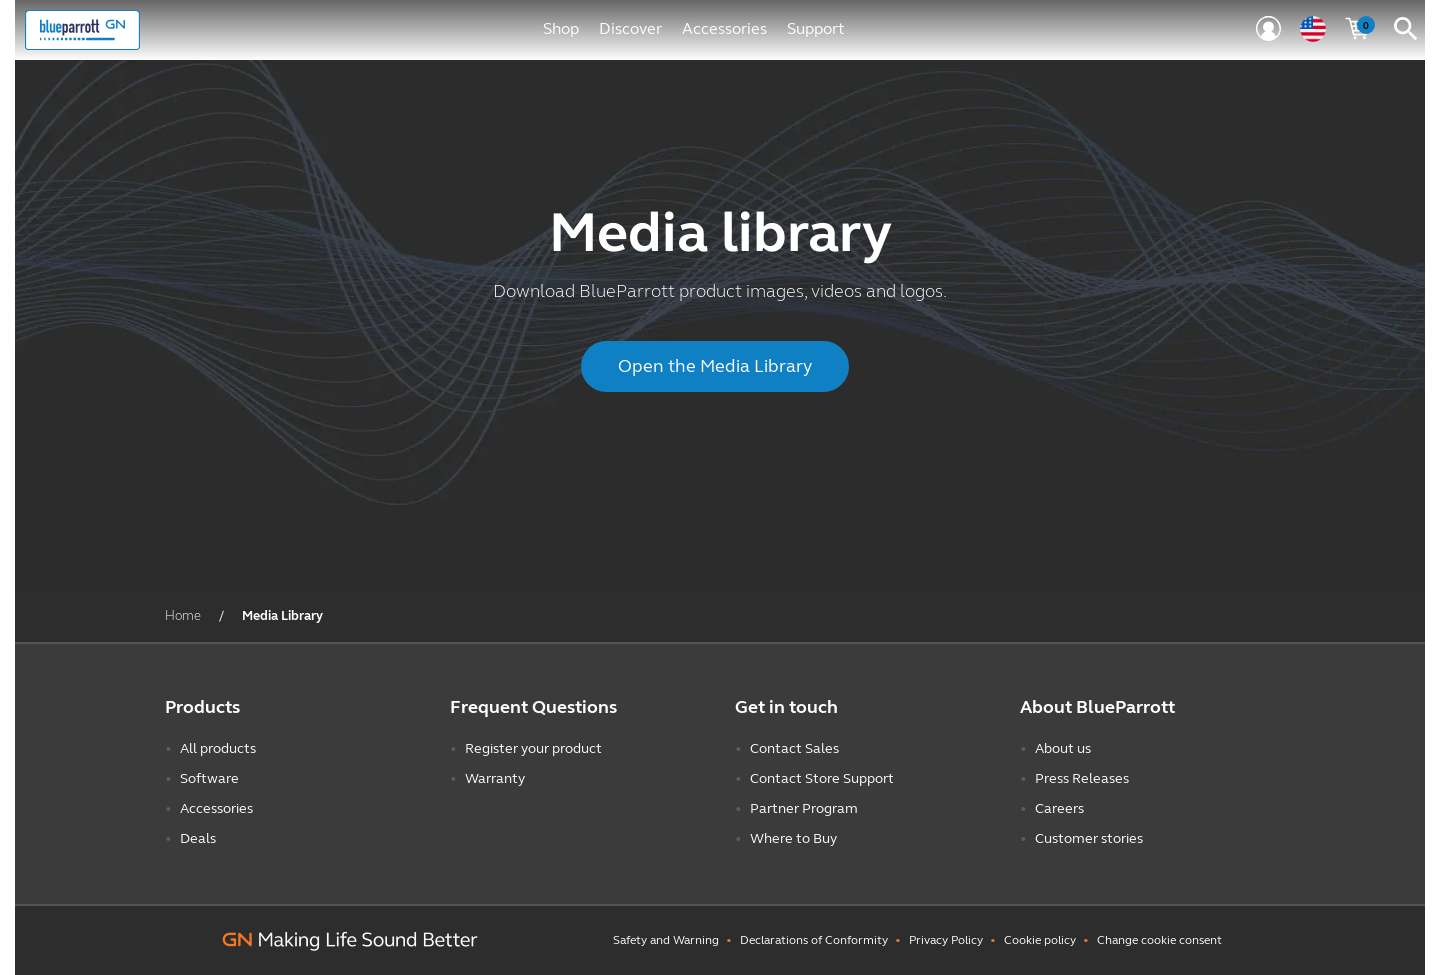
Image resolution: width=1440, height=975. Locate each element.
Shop (561, 28)
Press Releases (1082, 778)
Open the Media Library (715, 366)
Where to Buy (793, 838)
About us (1063, 748)
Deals (198, 838)
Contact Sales (794, 748)
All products (218, 748)
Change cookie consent (1159, 940)
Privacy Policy (946, 940)
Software (209, 778)
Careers (1059, 808)
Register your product (533, 748)
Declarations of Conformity (814, 940)
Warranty (495, 778)
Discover (630, 28)
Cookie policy (1040, 940)
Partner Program (804, 808)
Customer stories (1089, 838)
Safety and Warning (666, 940)
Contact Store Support (822, 778)
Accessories (724, 28)
